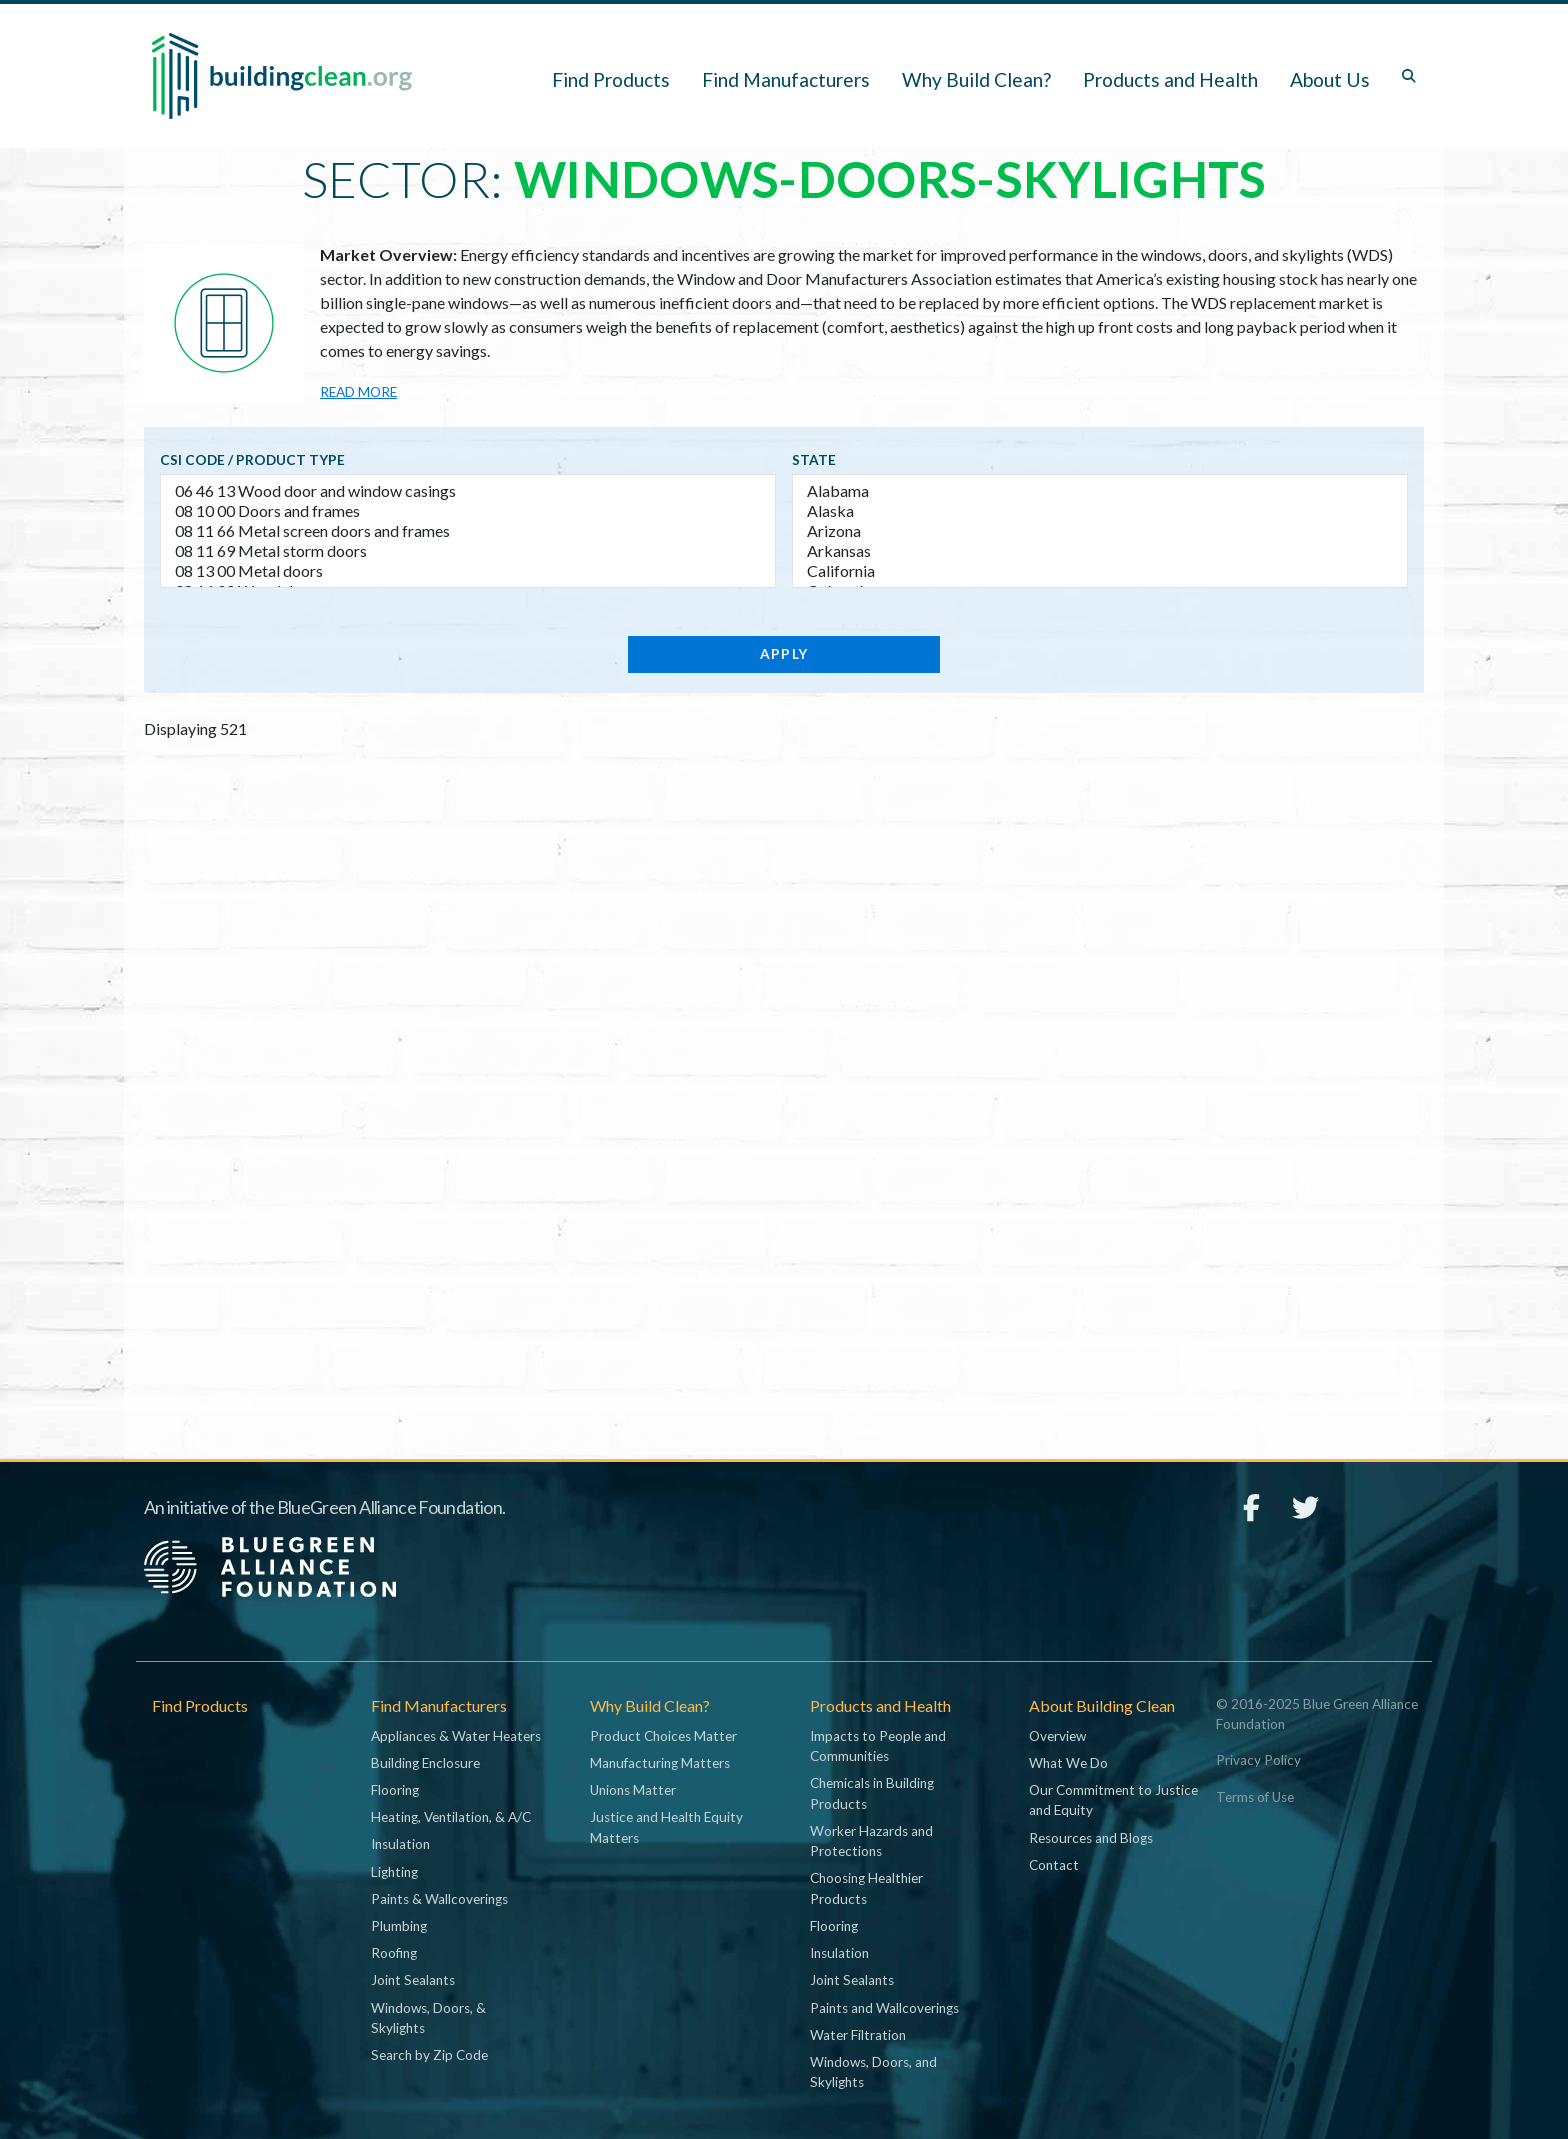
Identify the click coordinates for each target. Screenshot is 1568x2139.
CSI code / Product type (252, 460)
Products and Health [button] (1170, 79)
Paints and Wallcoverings (884, 2008)
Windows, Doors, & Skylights (428, 2018)
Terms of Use (1255, 1797)
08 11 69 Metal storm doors (468, 551)
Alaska (1100, 511)
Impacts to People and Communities (878, 1746)
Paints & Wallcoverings (439, 1899)
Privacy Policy (1258, 1760)
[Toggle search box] (1409, 76)
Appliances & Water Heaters (456, 1736)
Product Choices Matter (663, 1736)
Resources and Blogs (1091, 1838)
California (1100, 571)
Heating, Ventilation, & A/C (451, 1817)
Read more (358, 392)
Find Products (611, 79)
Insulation (400, 1844)
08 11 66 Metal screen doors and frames (468, 531)
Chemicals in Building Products (872, 1793)
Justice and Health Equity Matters (666, 1827)
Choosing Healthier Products (866, 1888)
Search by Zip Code (429, 2055)
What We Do (1068, 1763)
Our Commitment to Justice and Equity (1113, 1800)
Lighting (394, 1872)
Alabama (1100, 491)
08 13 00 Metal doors (468, 571)
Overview (1057, 1736)
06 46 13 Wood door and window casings (468, 491)
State (814, 460)
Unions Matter (633, 1790)
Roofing (394, 1953)
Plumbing (399, 1926)
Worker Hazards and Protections (871, 1841)
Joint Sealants (413, 1980)
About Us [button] (1330, 79)
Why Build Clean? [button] (976, 79)
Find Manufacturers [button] (786, 79)
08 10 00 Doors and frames (468, 511)
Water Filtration (858, 2035)
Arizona (1100, 531)
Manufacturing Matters (660, 1763)
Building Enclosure (425, 1763)
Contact (1054, 1865)
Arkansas (1100, 551)
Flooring (395, 1790)
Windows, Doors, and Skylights (873, 2072)
